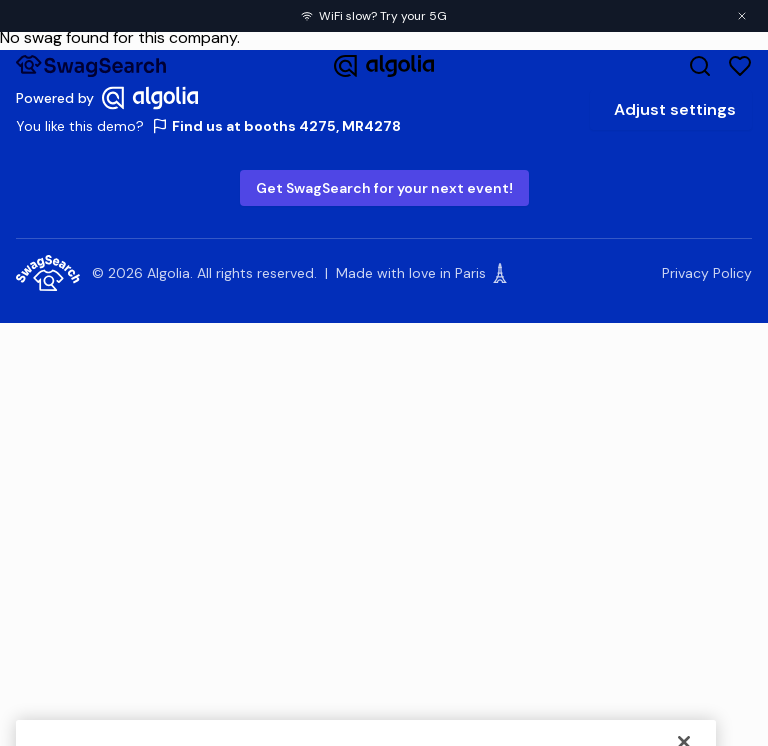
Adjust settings (675, 109)
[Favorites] (740, 66)
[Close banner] (742, 16)
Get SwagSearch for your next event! (384, 188)
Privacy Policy (707, 273)
